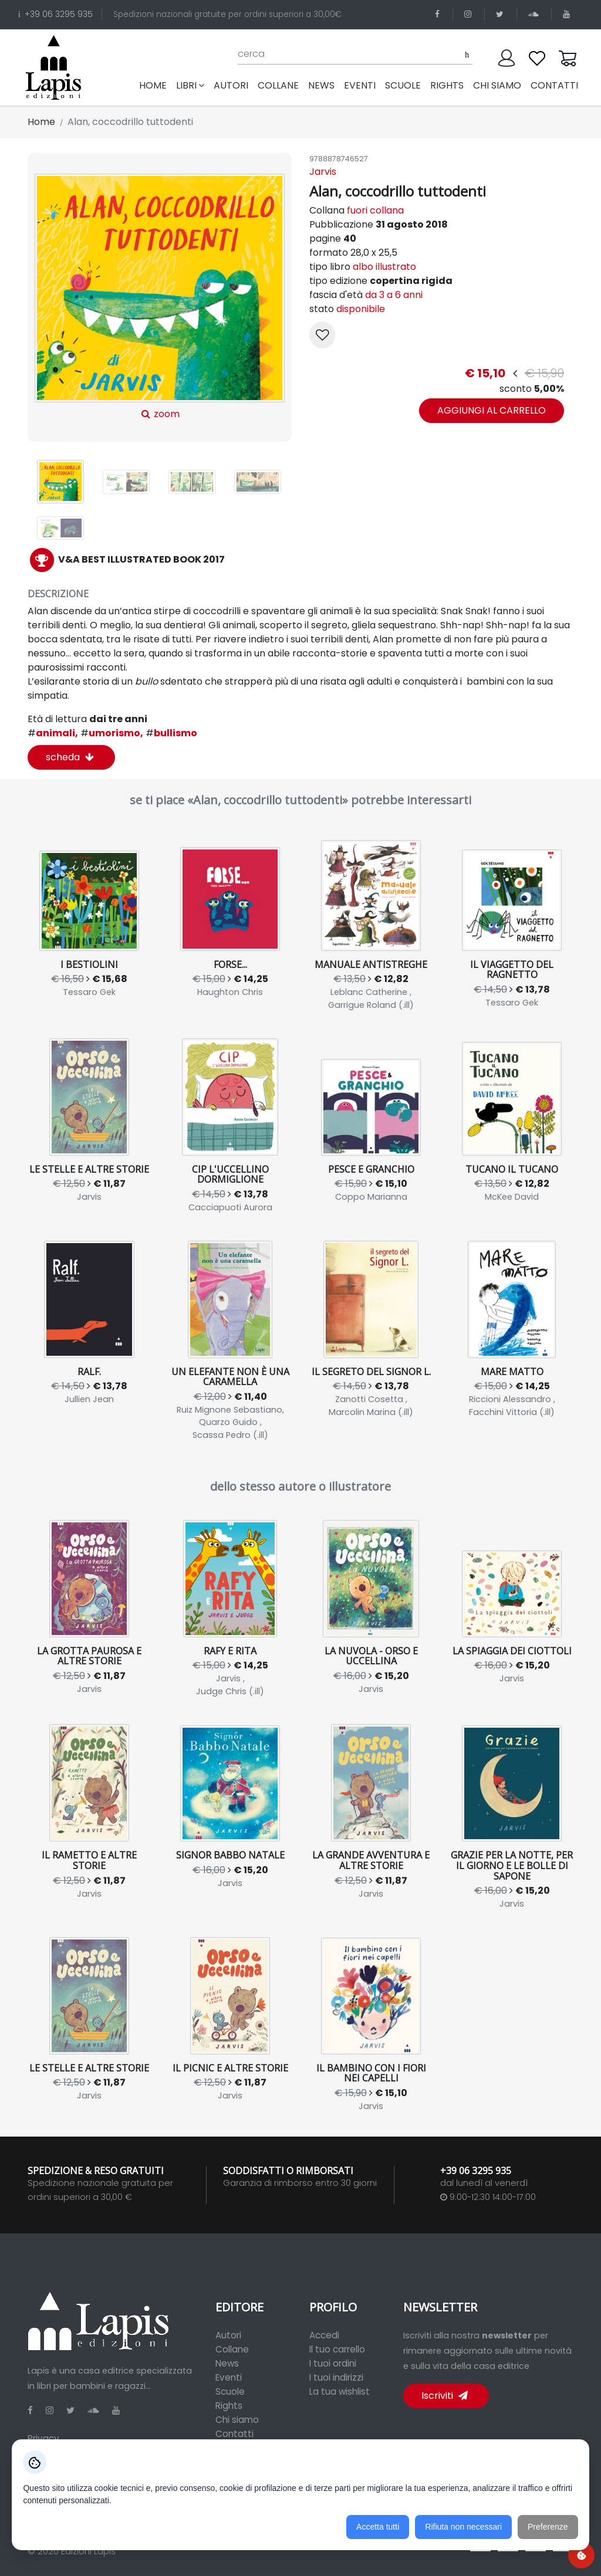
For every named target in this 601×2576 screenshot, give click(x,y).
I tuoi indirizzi (336, 2377)
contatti (554, 85)
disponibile (360, 309)
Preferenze (548, 2526)
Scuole (230, 2391)
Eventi (228, 2377)
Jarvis (322, 171)
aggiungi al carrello (491, 410)
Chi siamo (237, 2419)
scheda (70, 757)
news (321, 85)
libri (190, 85)
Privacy (43, 2438)
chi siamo (497, 85)
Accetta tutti (377, 2526)
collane (278, 85)
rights (447, 85)
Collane (232, 2349)
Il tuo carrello (337, 2349)
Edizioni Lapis (88, 2551)
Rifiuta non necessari (463, 2526)
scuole (403, 85)
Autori (228, 2335)
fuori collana (375, 210)
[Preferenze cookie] (581, 2555)
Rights (228, 2405)
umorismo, (111, 733)
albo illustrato (384, 266)
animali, (53, 733)
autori (231, 85)
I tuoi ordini (332, 2363)
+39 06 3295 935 (55, 14)
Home (155, 85)
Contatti (234, 2434)
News (227, 2363)
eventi (360, 85)
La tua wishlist (339, 2391)
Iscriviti (444, 2395)
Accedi (324, 2335)
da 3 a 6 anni (394, 295)
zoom (159, 297)
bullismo (171, 733)
